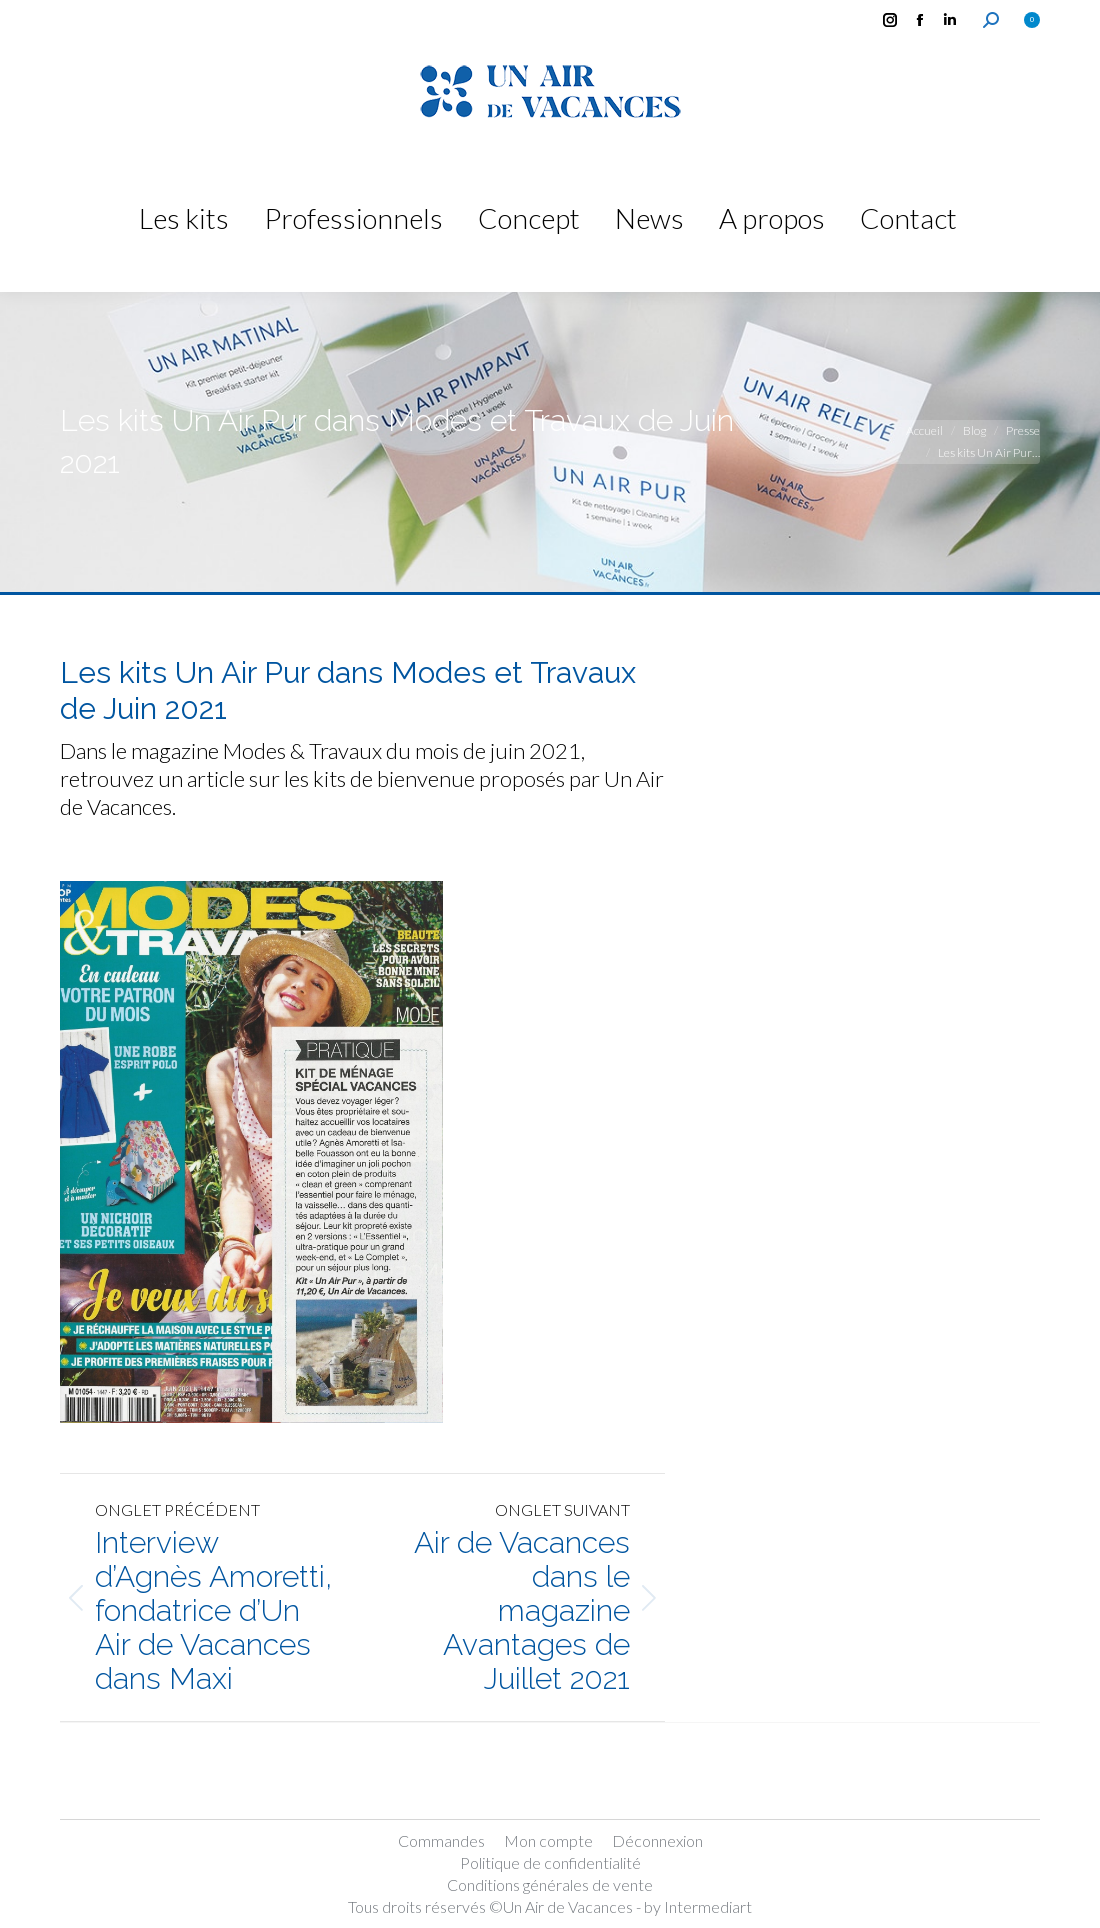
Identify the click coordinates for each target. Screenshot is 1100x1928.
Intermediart (708, 1906)
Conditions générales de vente (550, 1884)
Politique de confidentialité (550, 1862)
